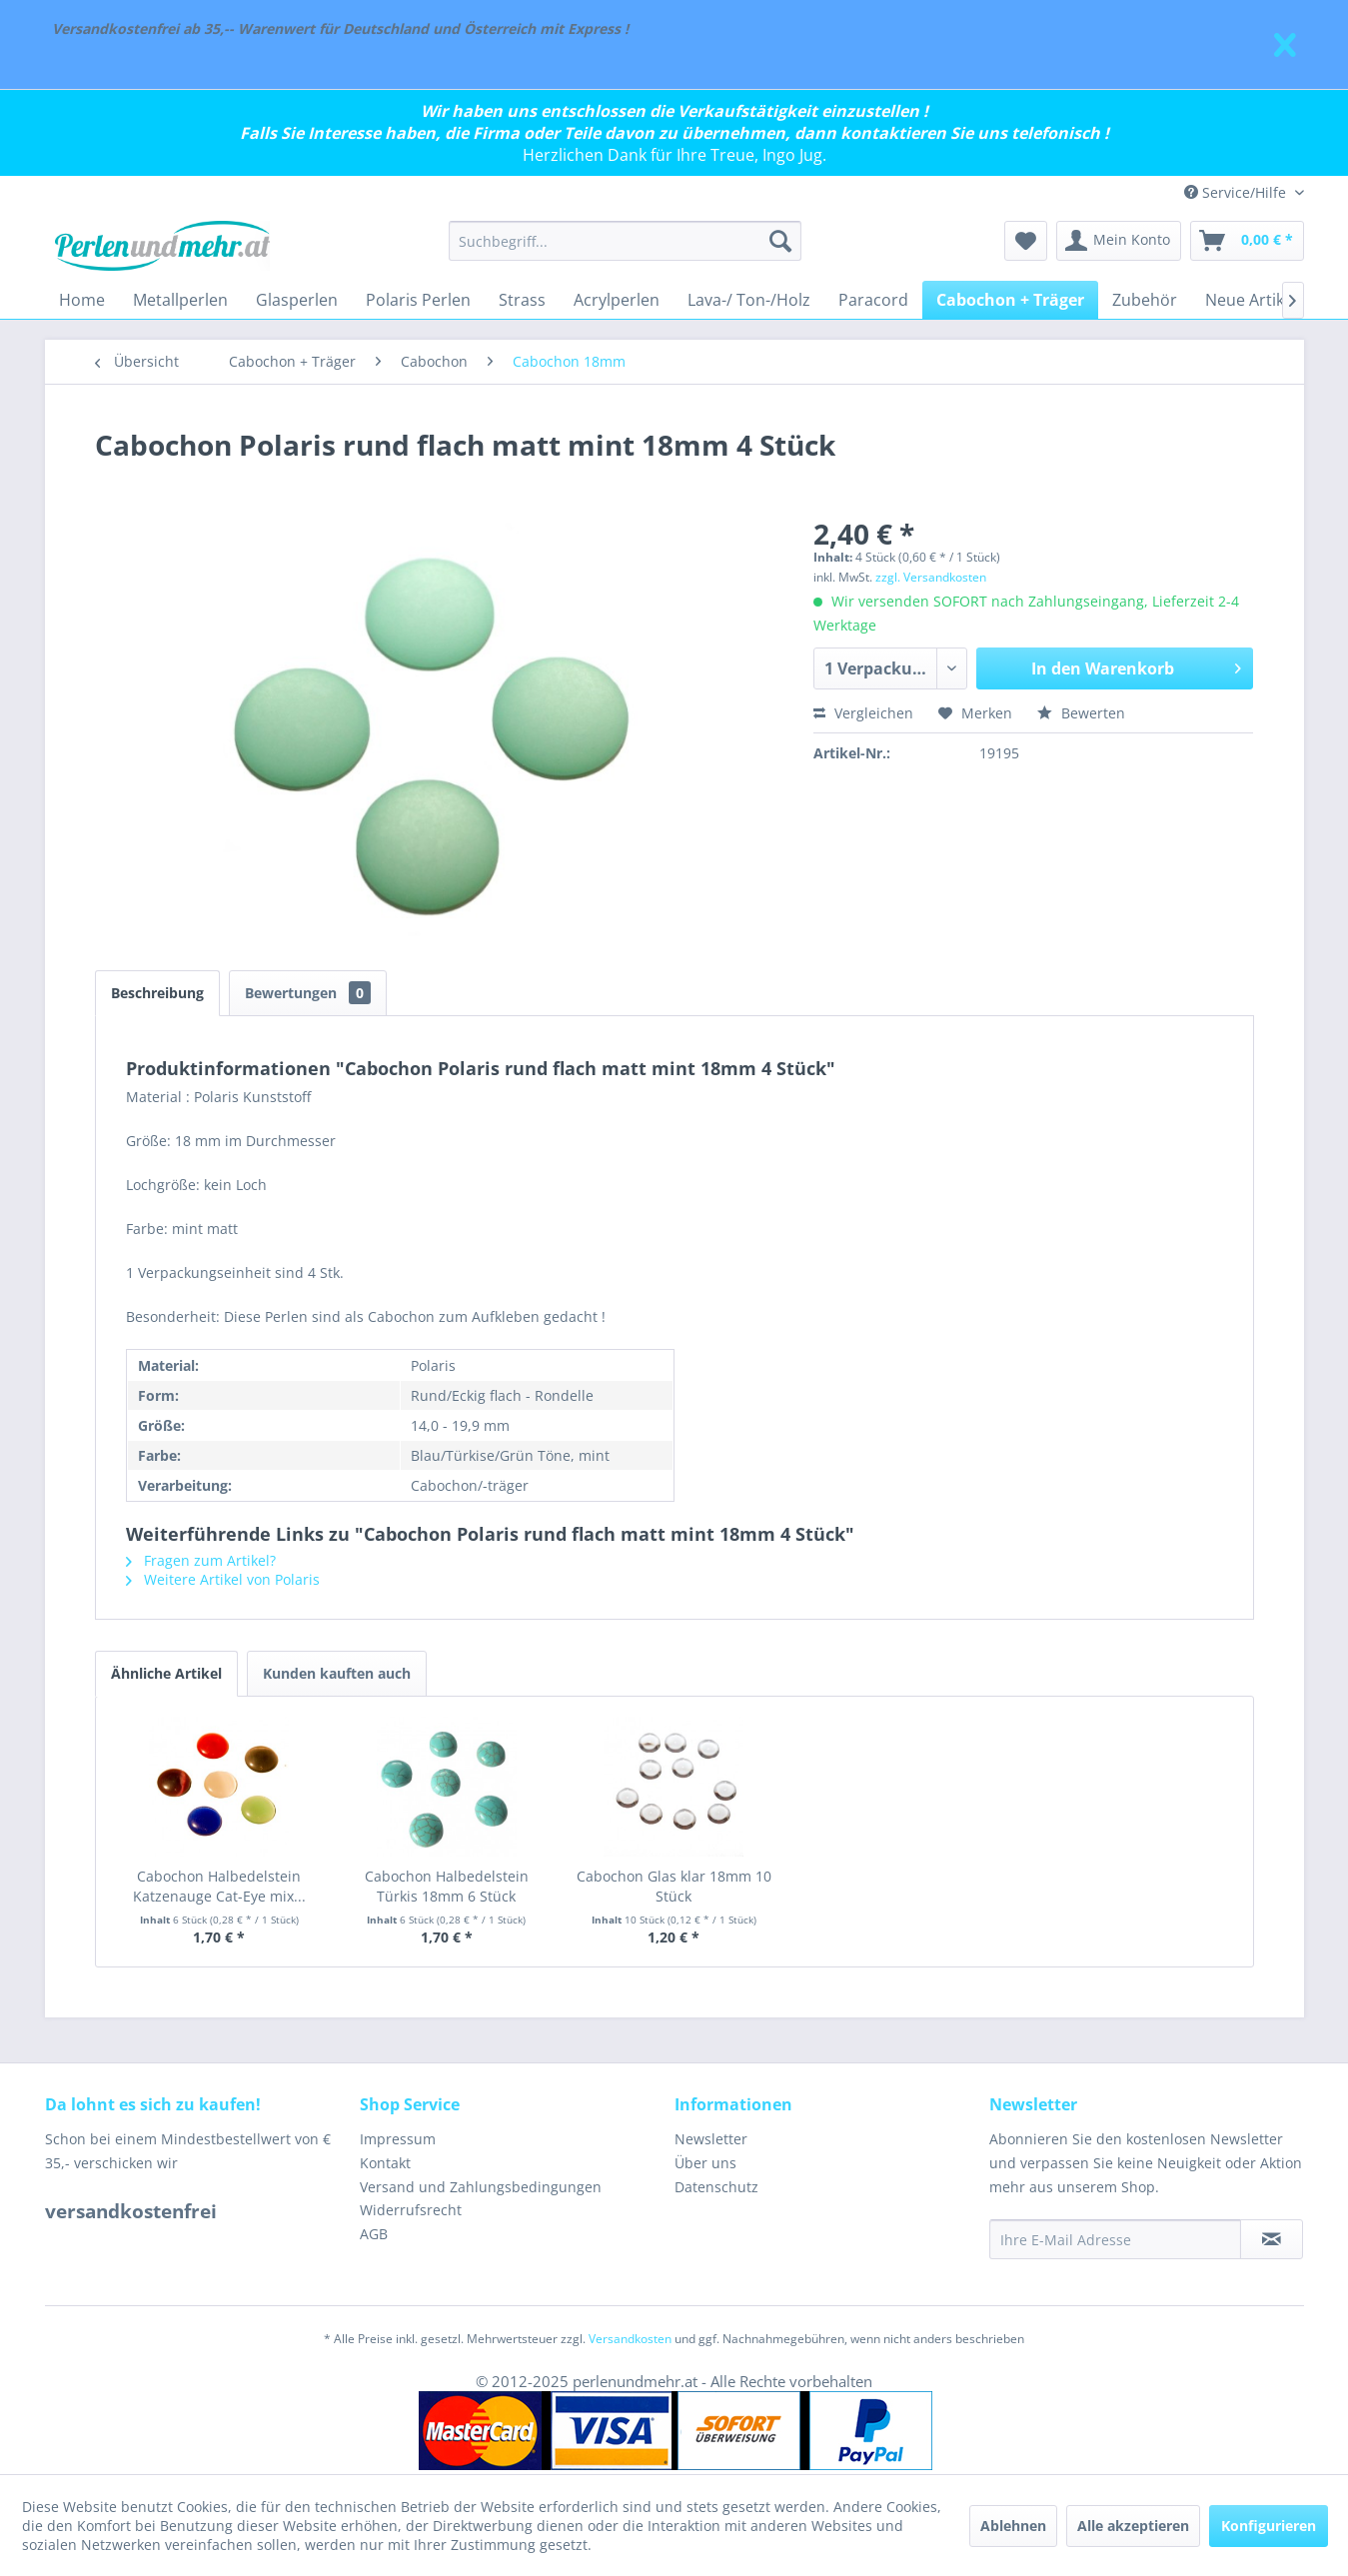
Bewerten (1081, 712)
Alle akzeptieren (1133, 2525)
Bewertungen (308, 992)
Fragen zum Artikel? (201, 1560)
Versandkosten (630, 2338)
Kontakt (385, 2162)
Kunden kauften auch (337, 1673)
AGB (374, 2233)
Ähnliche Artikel (166, 1673)
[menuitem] (625, 241)
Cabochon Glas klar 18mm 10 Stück (674, 1886)
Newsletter (710, 2138)
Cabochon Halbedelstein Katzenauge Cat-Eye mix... (219, 1886)
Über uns (705, 2162)
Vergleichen (863, 712)
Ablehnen (1013, 2525)
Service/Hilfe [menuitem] (1237, 192)
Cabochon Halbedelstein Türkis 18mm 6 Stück (447, 1886)
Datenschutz (716, 2186)
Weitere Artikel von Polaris (223, 1579)
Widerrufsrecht (411, 2209)
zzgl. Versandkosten (930, 577)
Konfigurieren (1268, 2525)
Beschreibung (157, 992)
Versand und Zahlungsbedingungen (481, 2186)
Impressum (398, 2138)
